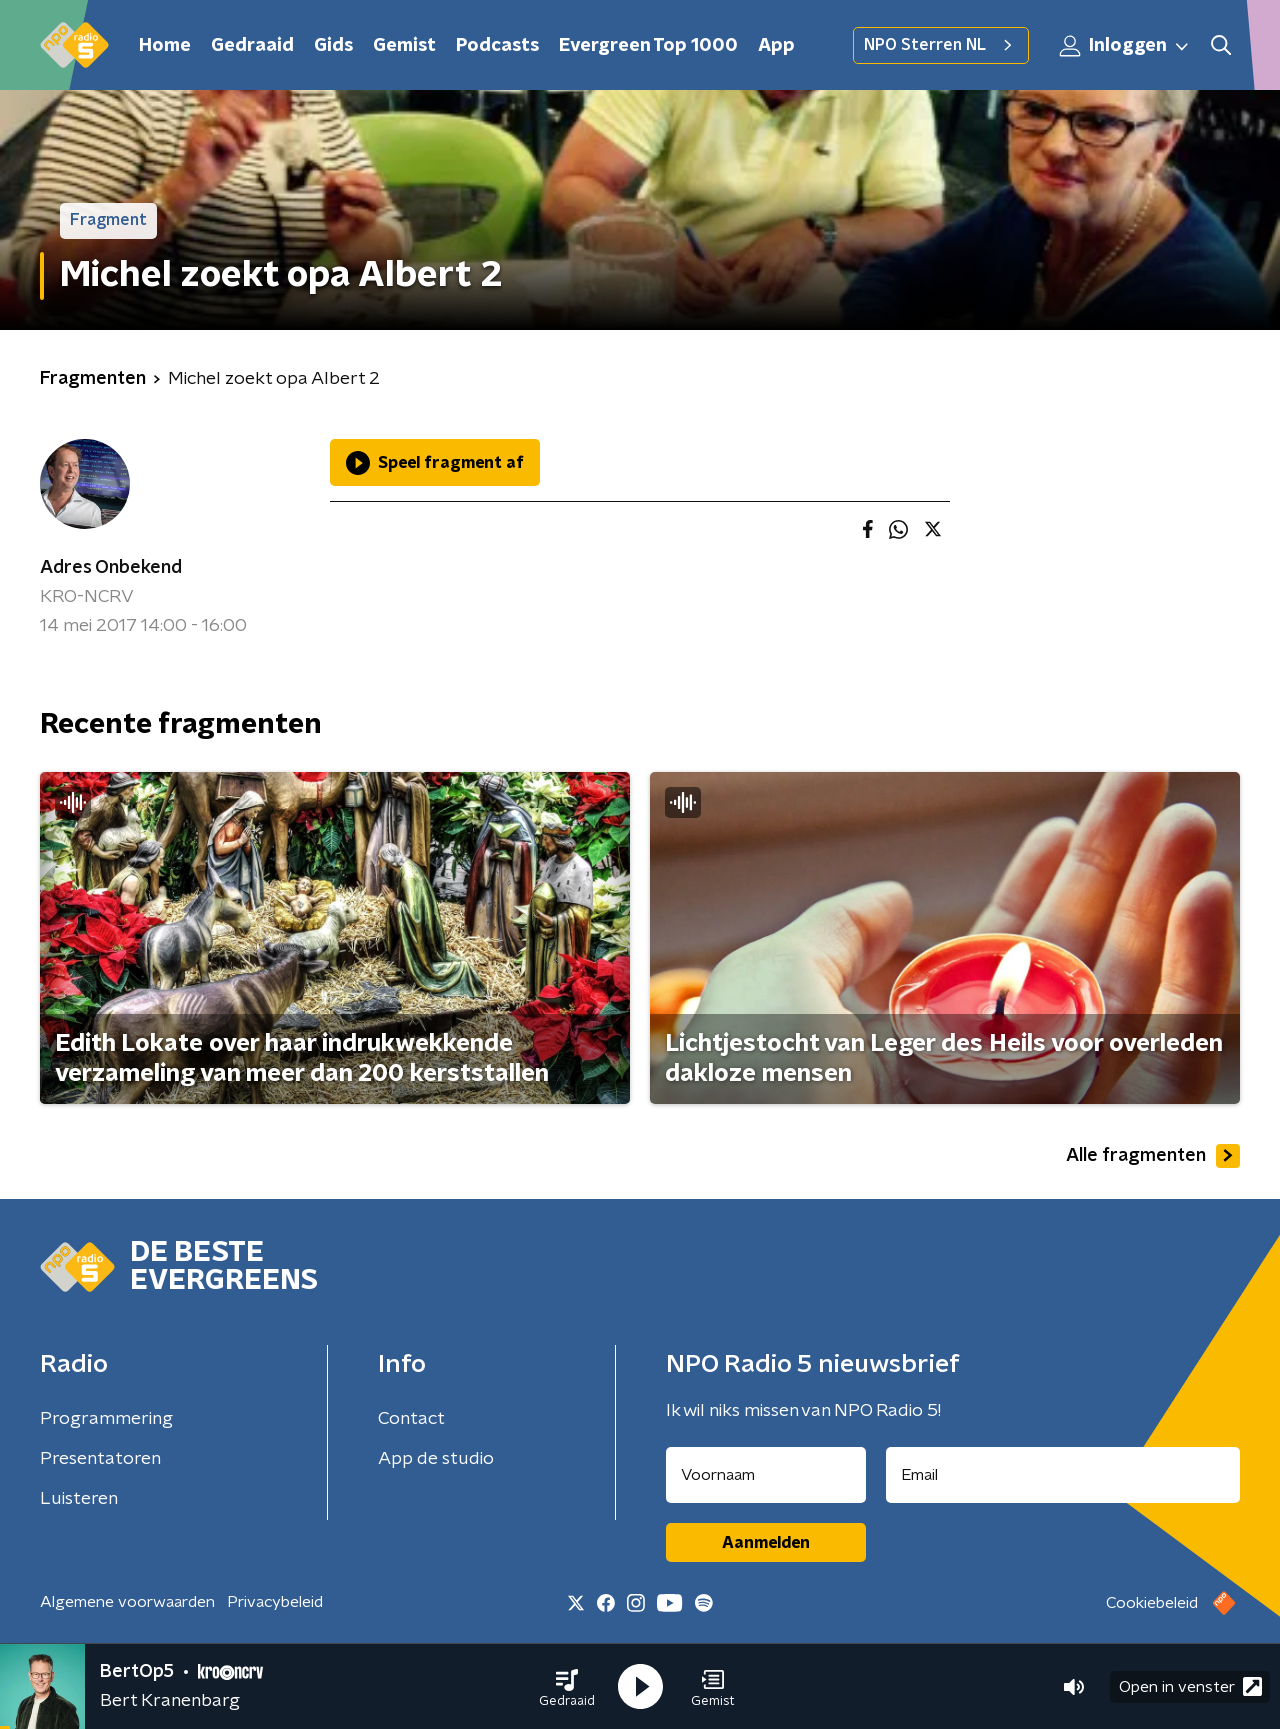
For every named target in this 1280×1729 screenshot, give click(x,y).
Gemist (404, 46)
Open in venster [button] (1190, 1686)
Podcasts (497, 46)
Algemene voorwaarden (127, 1602)
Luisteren (79, 1499)
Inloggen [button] (1125, 46)
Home (165, 46)
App (776, 46)
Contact (411, 1419)
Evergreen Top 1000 (648, 46)
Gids (333, 46)
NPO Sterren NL (941, 45)
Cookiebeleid (1152, 1603)
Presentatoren (100, 1459)
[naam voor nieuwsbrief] (766, 1475)
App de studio (436, 1459)
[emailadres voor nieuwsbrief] (1063, 1475)
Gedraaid (252, 46)
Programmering (106, 1419)
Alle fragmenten (1153, 1156)
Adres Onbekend (111, 568)
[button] (567, 1687)
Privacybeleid (275, 1602)
